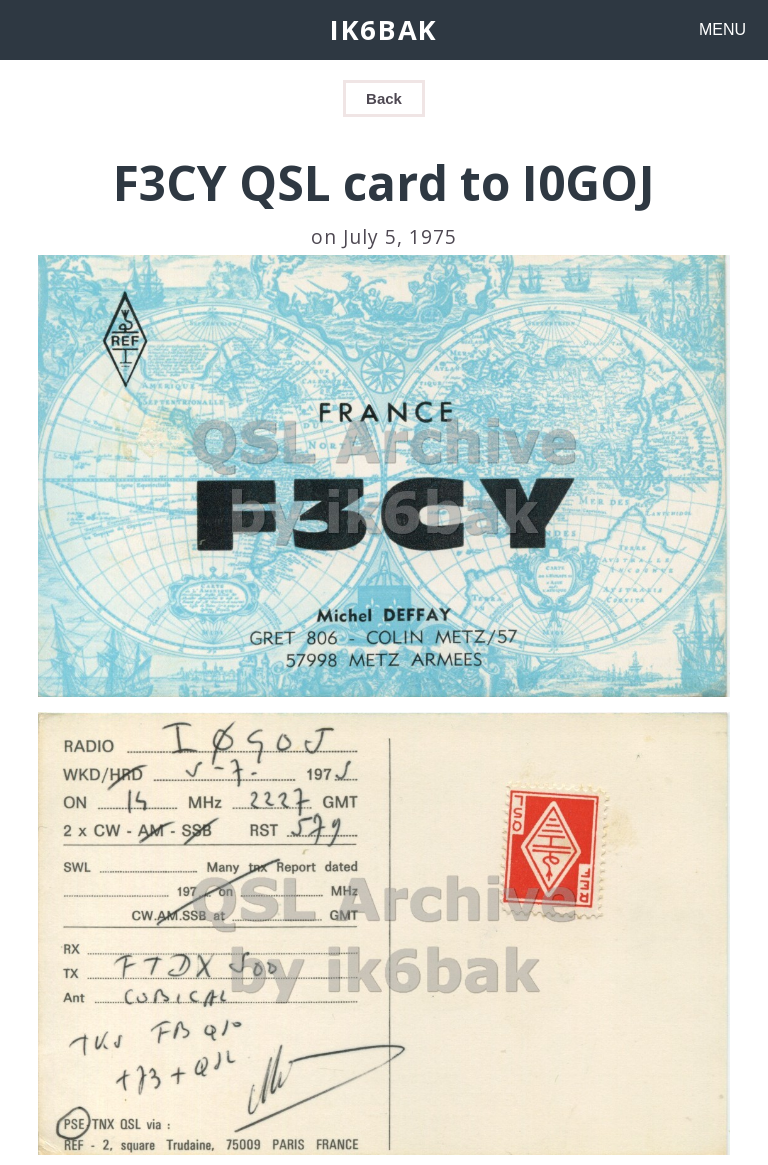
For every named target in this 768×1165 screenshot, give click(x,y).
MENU (722, 29)
